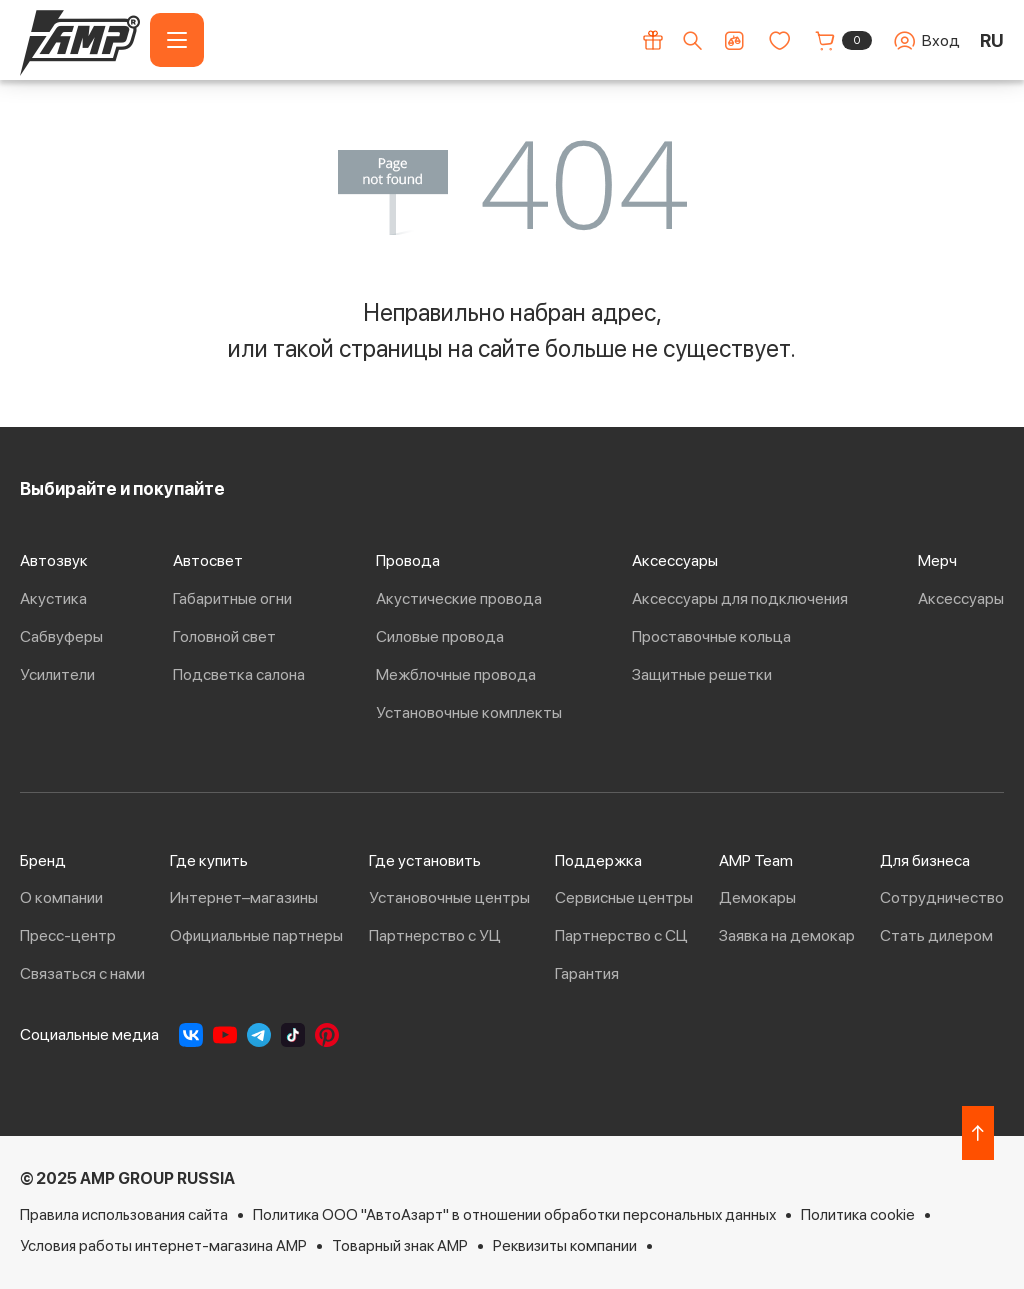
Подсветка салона (239, 674)
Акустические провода (459, 598)
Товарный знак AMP (400, 1245)
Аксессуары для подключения (740, 598)
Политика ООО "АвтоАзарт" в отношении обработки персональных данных (514, 1214)
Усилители (57, 674)
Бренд (43, 860)
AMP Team (756, 860)
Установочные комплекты (469, 712)
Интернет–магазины (244, 897)
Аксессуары (675, 560)
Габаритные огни (232, 598)
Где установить (425, 860)
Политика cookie (858, 1214)
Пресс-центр (68, 935)
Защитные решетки (702, 674)
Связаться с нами (82, 973)
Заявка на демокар (787, 935)
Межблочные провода (456, 674)
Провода (408, 560)
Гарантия (587, 973)
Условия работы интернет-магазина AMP (163, 1245)
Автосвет (208, 560)
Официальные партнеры (256, 935)
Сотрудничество (942, 897)
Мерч (937, 560)
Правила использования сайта (124, 1214)
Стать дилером (936, 935)
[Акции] (653, 40)
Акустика (53, 598)
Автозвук (54, 560)
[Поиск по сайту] (692, 40)
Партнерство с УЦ (435, 935)
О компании (61, 897)
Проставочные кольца (711, 636)
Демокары (757, 897)
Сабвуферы (61, 636)
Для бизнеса (925, 860)
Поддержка (598, 860)
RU (992, 40)
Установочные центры (449, 897)
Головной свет (224, 636)
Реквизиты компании (565, 1245)
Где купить (209, 860)
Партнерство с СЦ (621, 935)
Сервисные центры (624, 897)
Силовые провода (440, 636)
